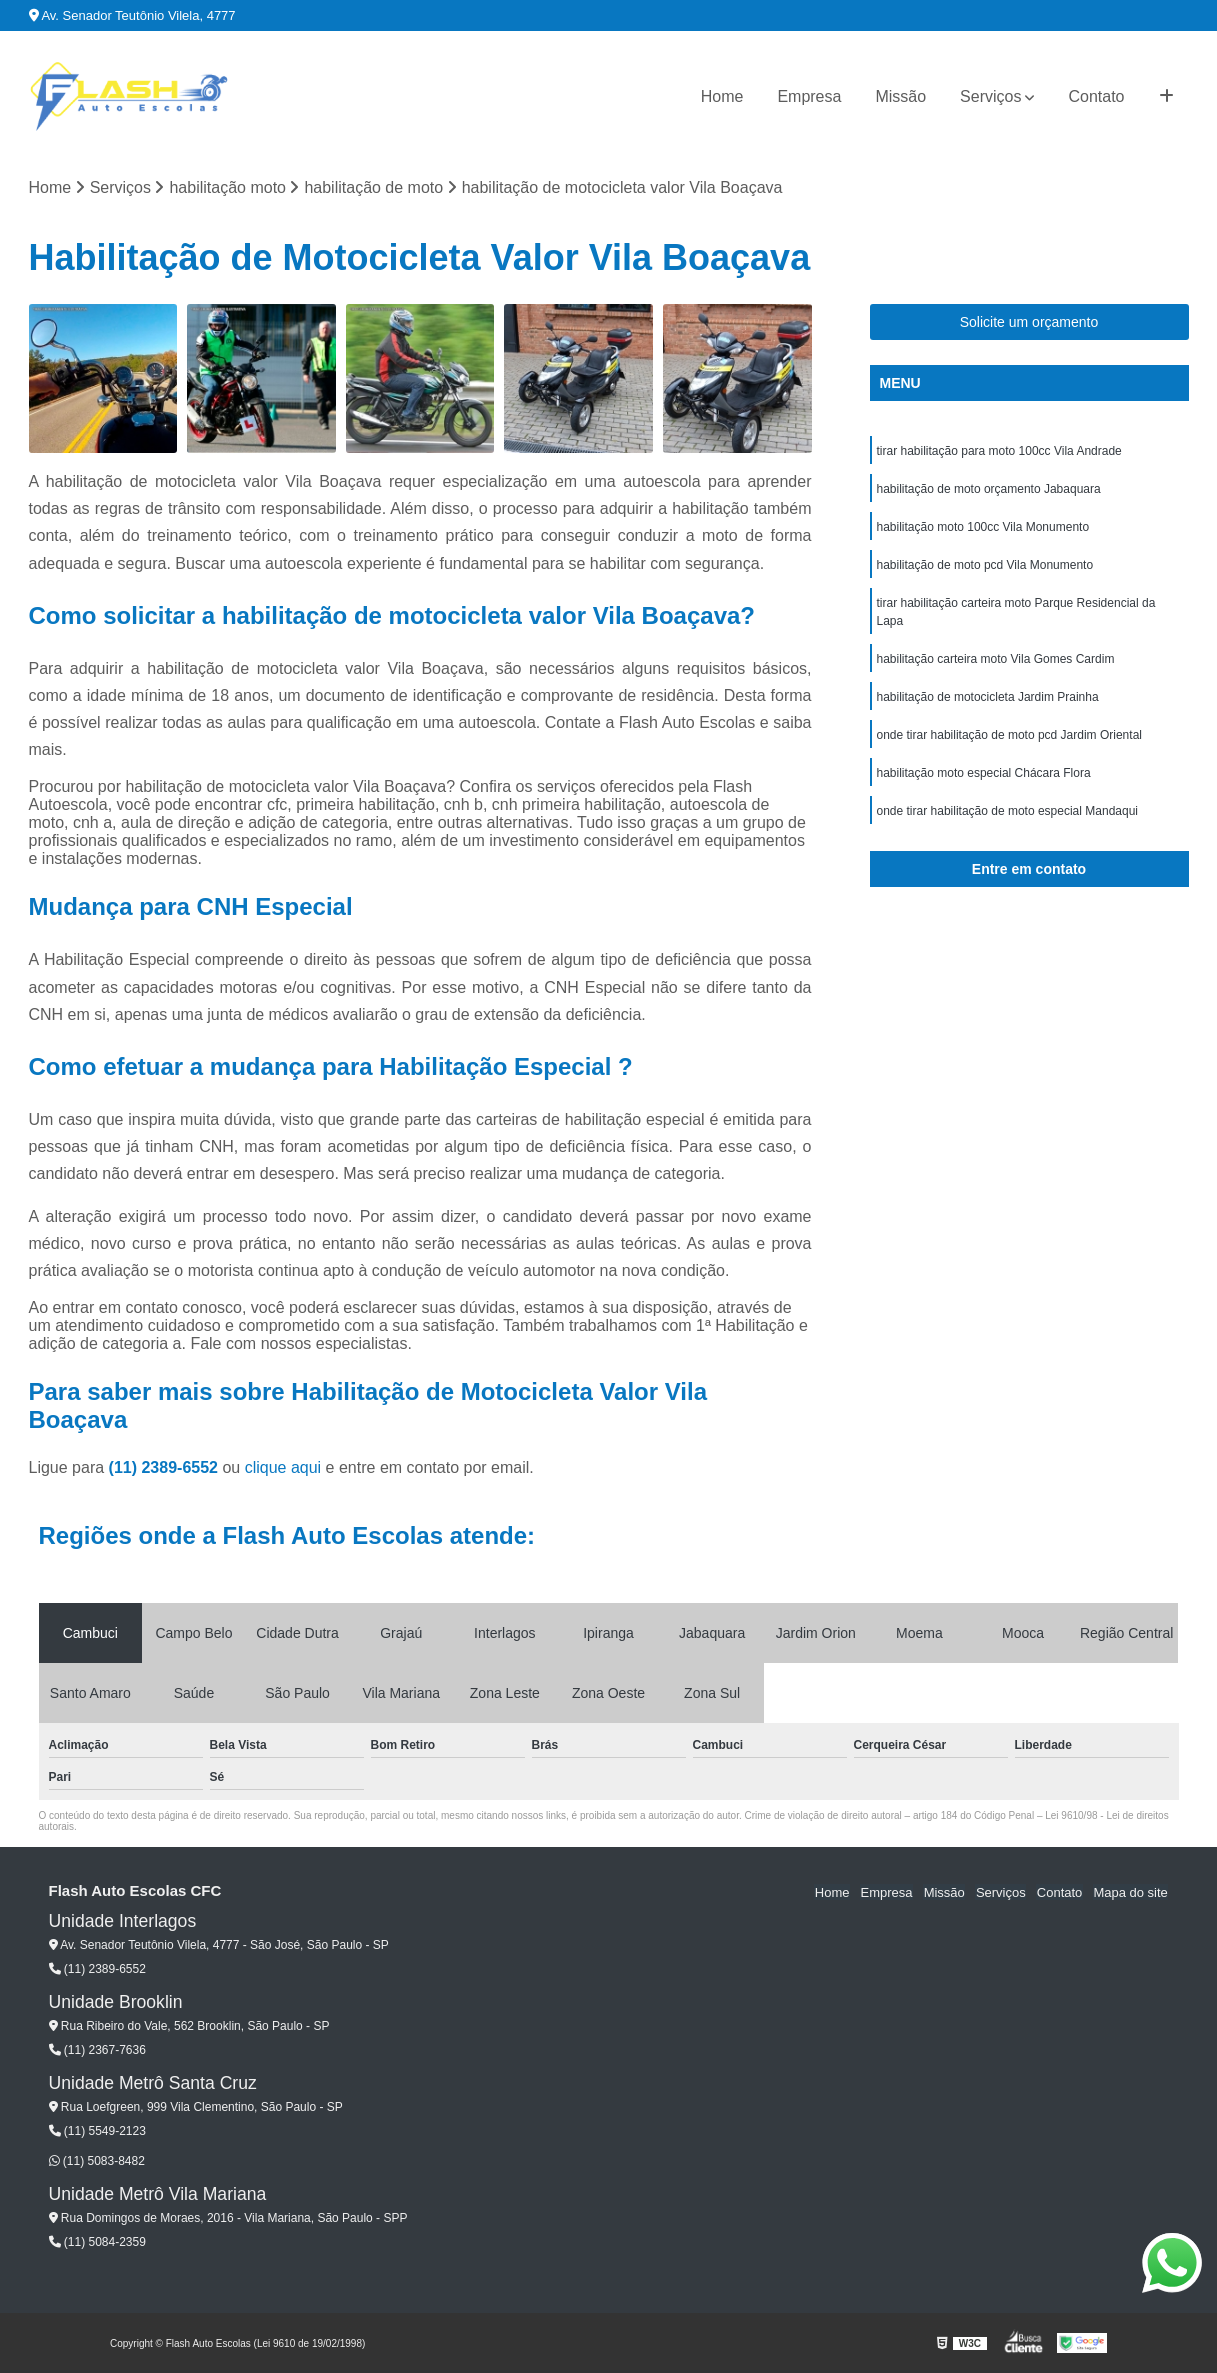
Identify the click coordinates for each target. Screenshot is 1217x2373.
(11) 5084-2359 (97, 2242)
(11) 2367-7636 (97, 2050)
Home (722, 96)
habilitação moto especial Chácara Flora (984, 774)
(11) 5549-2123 (97, 2131)
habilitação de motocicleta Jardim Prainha (988, 698)
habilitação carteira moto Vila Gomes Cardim (996, 660)
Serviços (990, 96)
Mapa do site (1131, 1891)
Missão (900, 96)
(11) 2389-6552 (166, 1467)
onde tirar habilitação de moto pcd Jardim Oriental (1009, 736)
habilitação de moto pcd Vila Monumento (985, 566)
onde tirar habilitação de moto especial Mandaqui (1008, 812)
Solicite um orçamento (1029, 323)
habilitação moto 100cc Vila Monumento (983, 528)
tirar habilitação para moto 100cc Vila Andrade (999, 452)
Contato (1096, 96)
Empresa (809, 96)
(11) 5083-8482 (97, 2161)
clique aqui (283, 1467)
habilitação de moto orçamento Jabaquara (989, 490)
